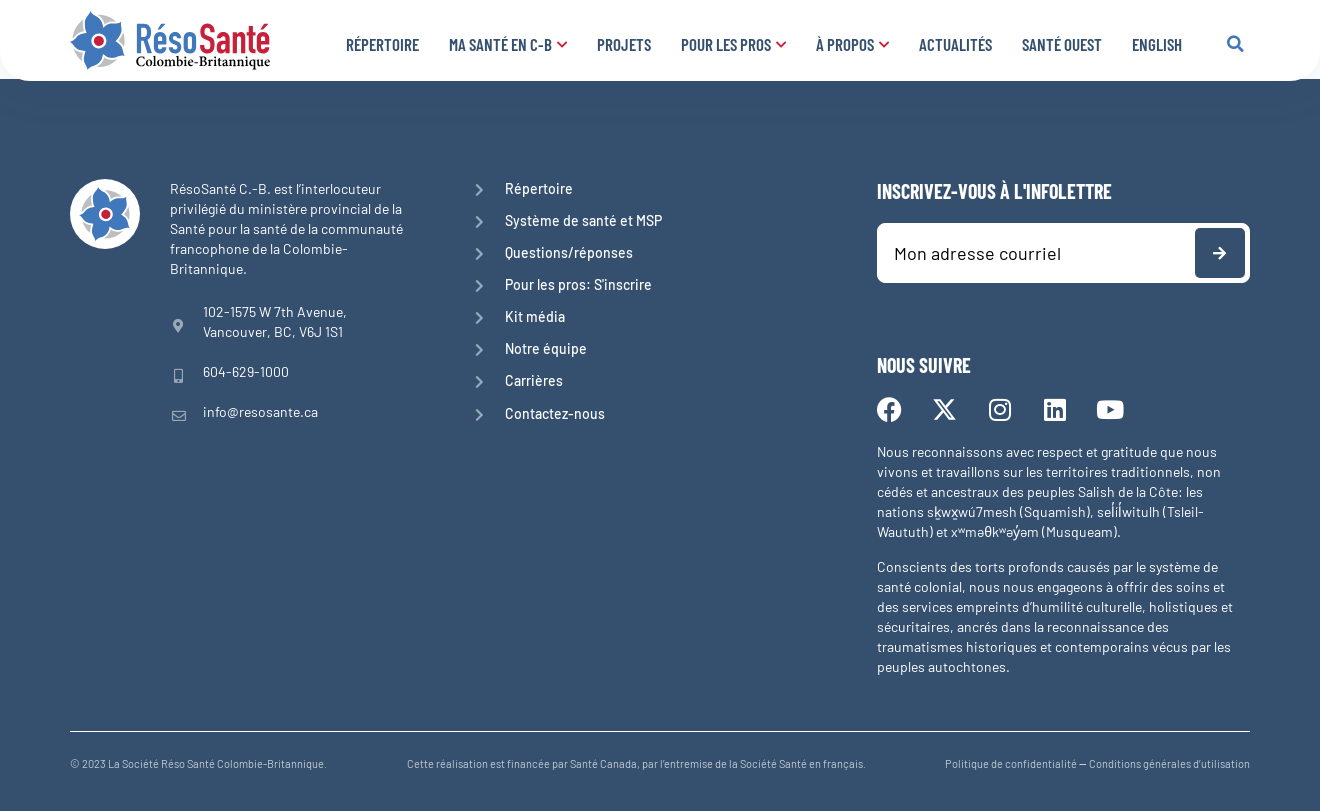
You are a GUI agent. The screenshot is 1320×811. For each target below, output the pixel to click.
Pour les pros (733, 44)
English (1157, 44)
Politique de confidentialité (1011, 763)
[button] (1235, 44)
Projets (624, 44)
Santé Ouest (1062, 44)
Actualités (955, 44)
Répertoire (382, 44)
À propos (852, 44)
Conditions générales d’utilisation (1169, 763)
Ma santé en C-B (508, 44)
